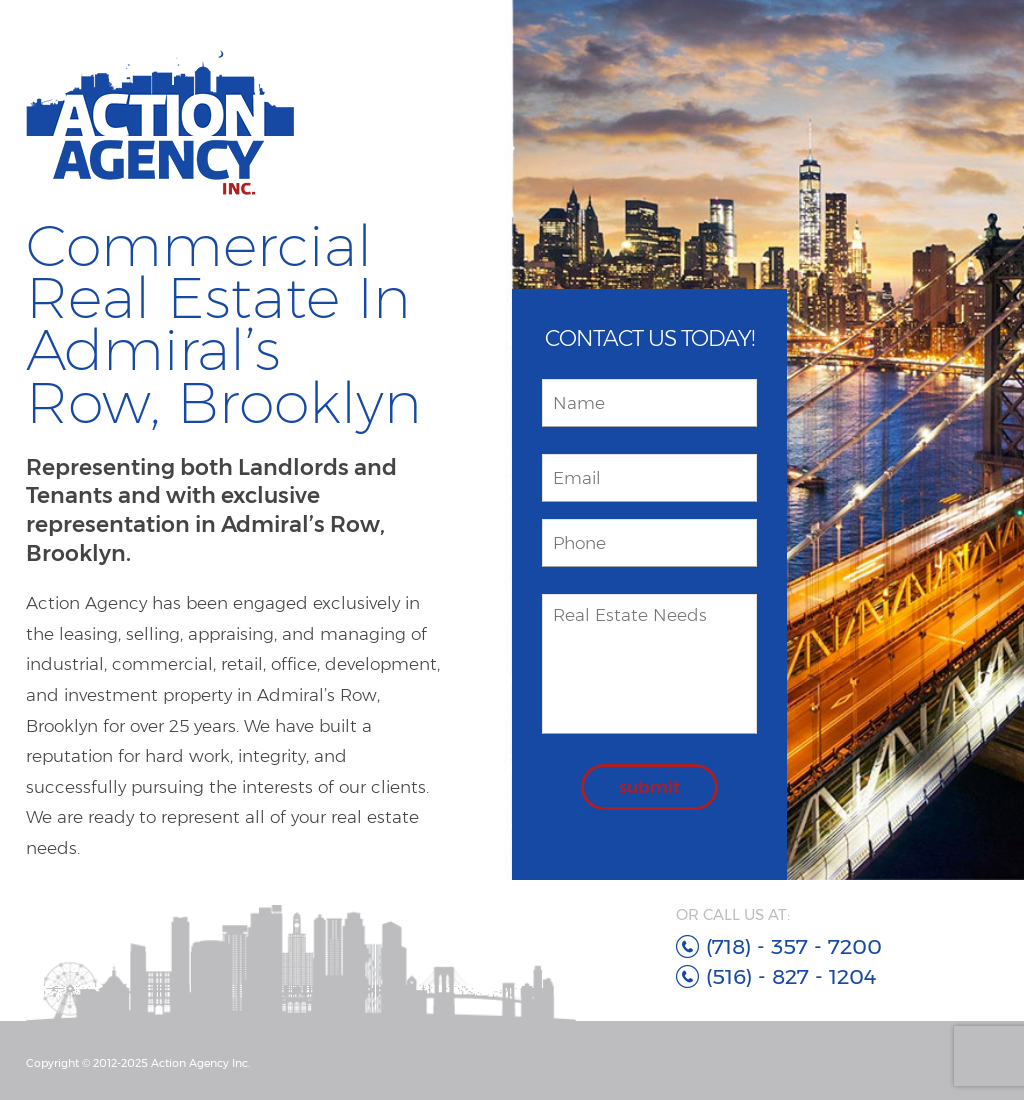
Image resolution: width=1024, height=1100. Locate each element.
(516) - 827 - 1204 (791, 976)
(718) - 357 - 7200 (794, 946)
